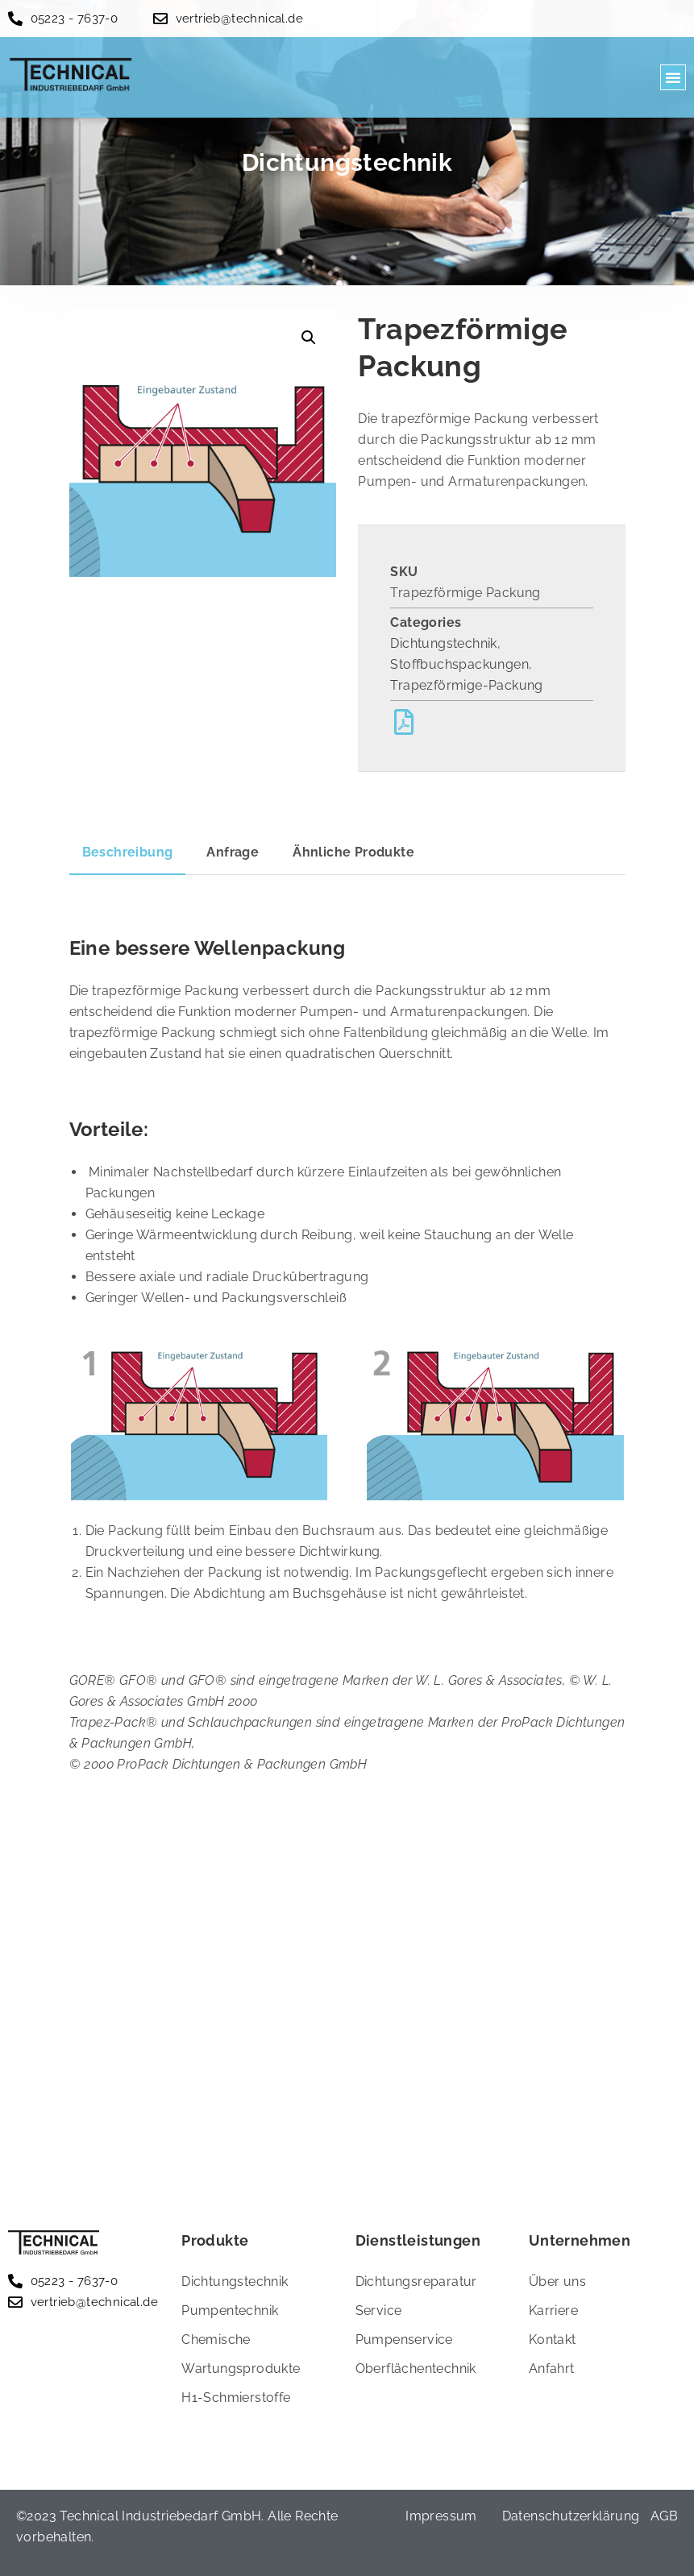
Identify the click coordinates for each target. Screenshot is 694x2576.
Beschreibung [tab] (127, 852)
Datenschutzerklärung (571, 2516)
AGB (664, 2516)
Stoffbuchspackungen (459, 664)
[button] (673, 77)
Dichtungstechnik (443, 643)
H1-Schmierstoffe (235, 2397)
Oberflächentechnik (415, 2368)
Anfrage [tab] (232, 852)
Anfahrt (552, 2368)
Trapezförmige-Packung (466, 685)
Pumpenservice (404, 2339)
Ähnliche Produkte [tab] (353, 852)
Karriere (553, 2310)
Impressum (441, 2516)
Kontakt (552, 2339)
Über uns (557, 2281)
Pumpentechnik (229, 2310)
